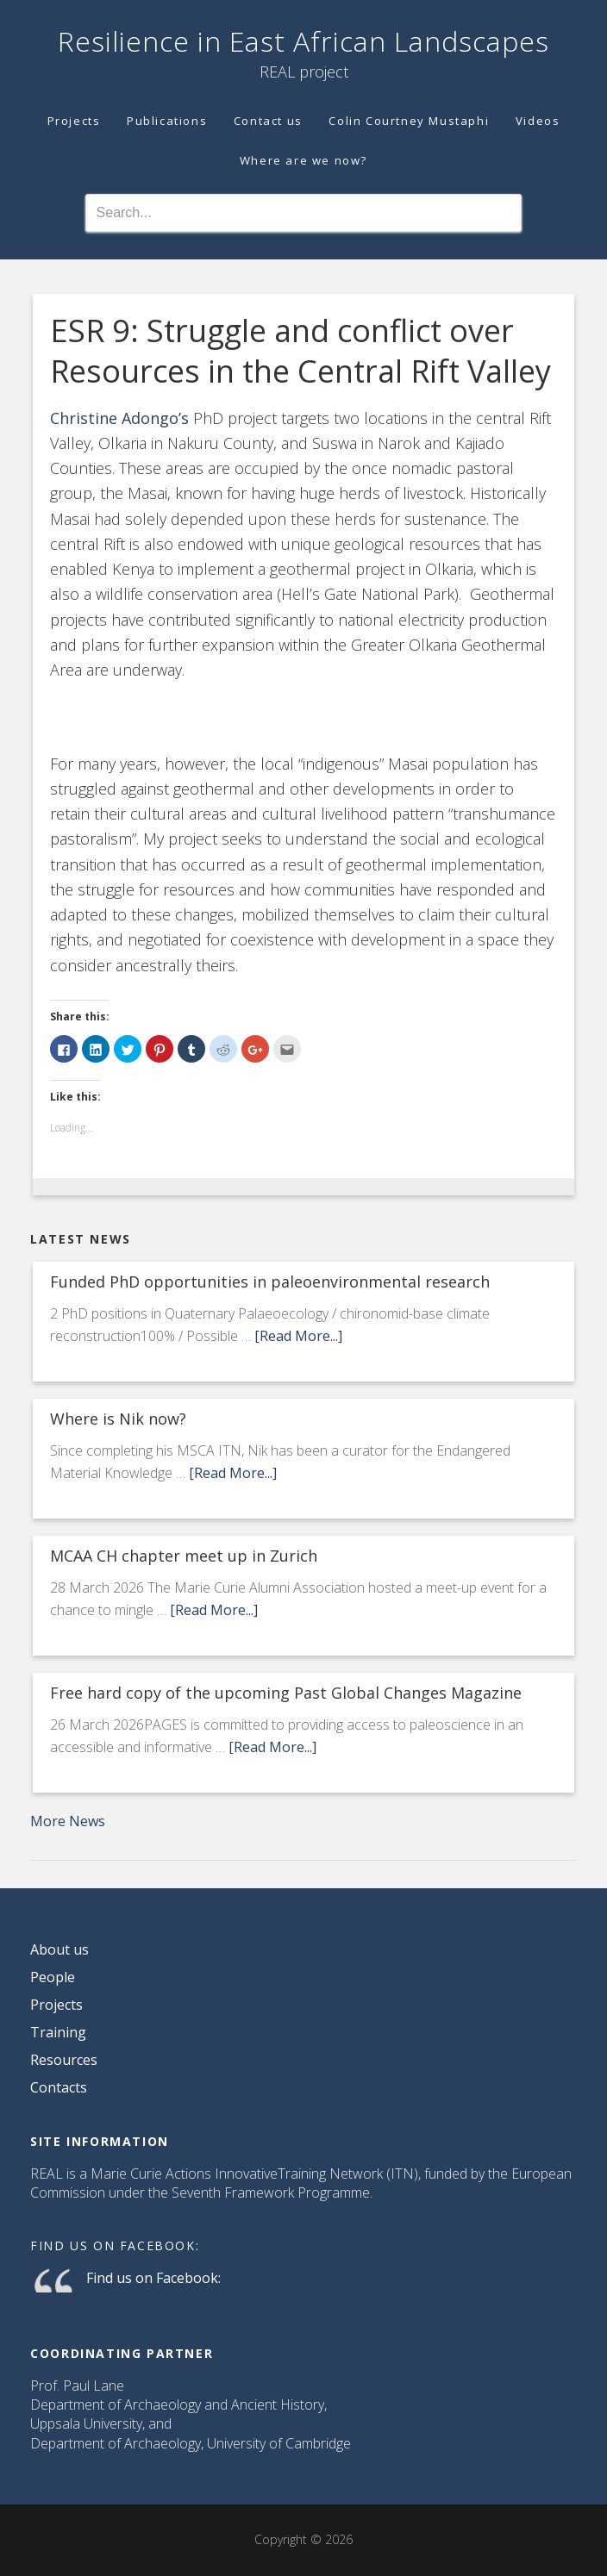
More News (67, 1821)
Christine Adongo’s (119, 418)
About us (59, 1949)
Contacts (58, 2087)
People (52, 1977)
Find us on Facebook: (114, 2245)
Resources (63, 2059)
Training (58, 2032)
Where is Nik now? (118, 1418)
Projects (56, 2004)
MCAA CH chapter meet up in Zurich (183, 1555)
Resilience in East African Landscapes (303, 40)
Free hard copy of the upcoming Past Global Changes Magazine (286, 1692)
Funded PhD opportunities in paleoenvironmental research (270, 1281)
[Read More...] (298, 1335)
